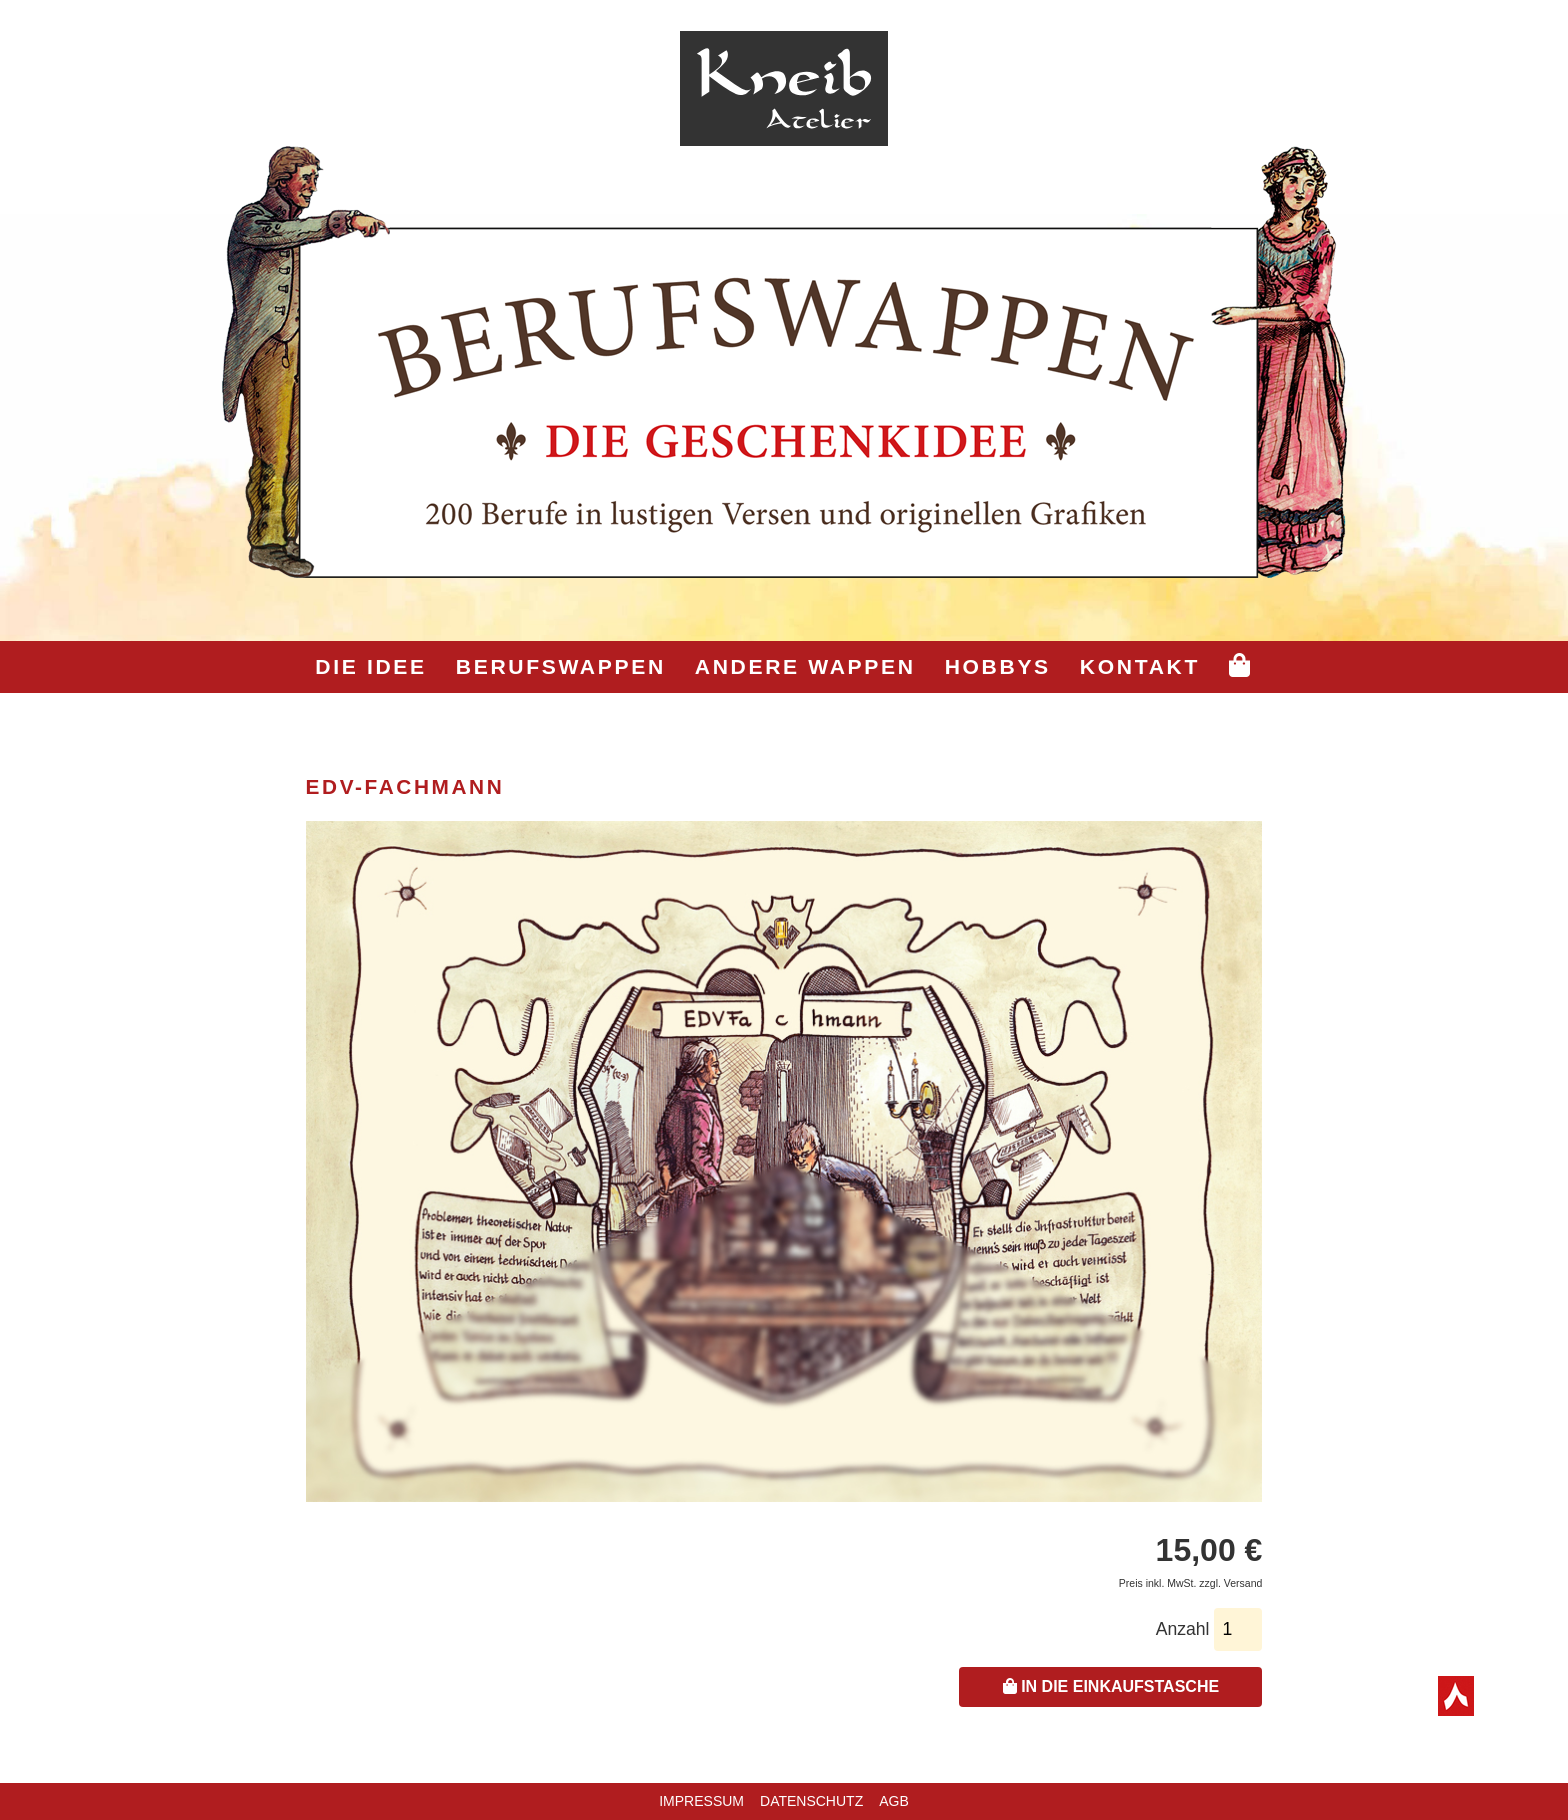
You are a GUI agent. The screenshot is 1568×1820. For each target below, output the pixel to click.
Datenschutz (811, 1801)
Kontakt (1140, 666)
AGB (894, 1801)
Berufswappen (561, 666)
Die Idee (370, 666)
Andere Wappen (805, 666)
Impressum (701, 1801)
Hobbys (998, 666)
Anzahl (1183, 1629)
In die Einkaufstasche (1111, 1686)
